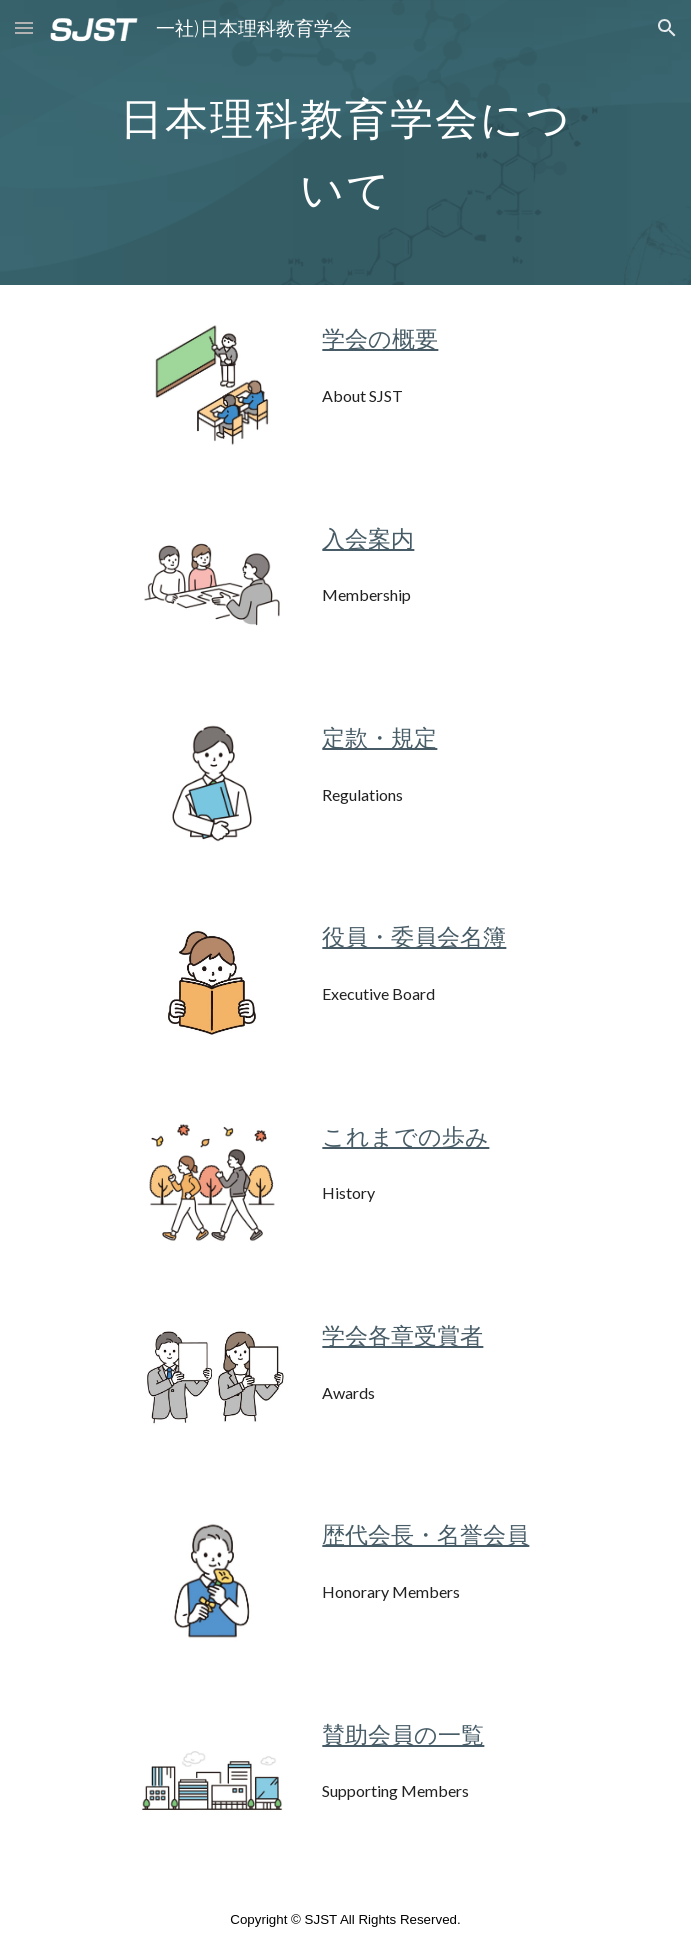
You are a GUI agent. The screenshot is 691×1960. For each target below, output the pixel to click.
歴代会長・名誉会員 (425, 1534)
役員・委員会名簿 (414, 936)
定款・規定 (379, 737)
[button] (24, 27)
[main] (345, 142)
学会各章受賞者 (402, 1335)
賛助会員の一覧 (403, 1734)
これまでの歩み (405, 1136)
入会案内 (368, 538)
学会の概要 (380, 338)
